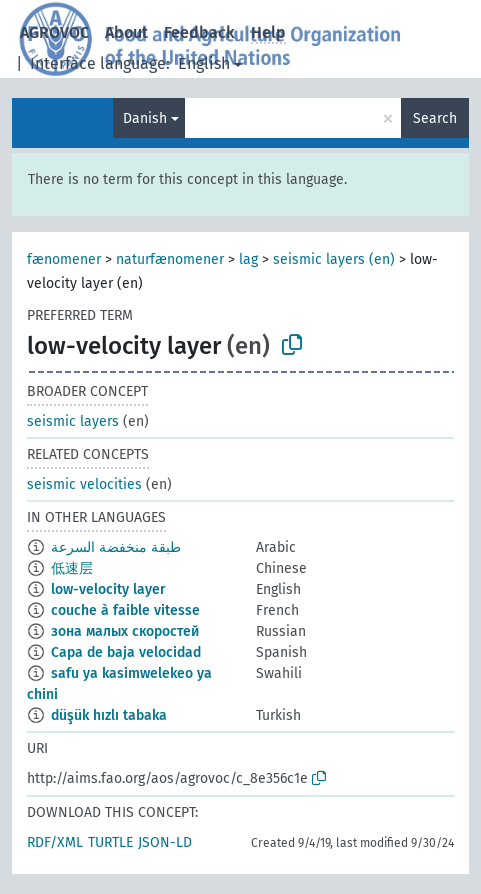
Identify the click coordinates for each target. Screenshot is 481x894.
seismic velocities (84, 484)
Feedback (199, 32)
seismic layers (73, 421)
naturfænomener (170, 259)
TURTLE (110, 842)
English (204, 63)
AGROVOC (54, 32)
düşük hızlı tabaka (109, 715)
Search (435, 118)
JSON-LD (165, 842)
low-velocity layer (108, 589)
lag (248, 259)
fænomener (64, 259)
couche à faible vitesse (125, 610)
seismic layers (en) (334, 259)
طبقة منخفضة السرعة (116, 547)
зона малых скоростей (125, 631)
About (126, 32)
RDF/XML (55, 842)
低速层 (72, 568)
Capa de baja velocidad (126, 652)
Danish (145, 118)
